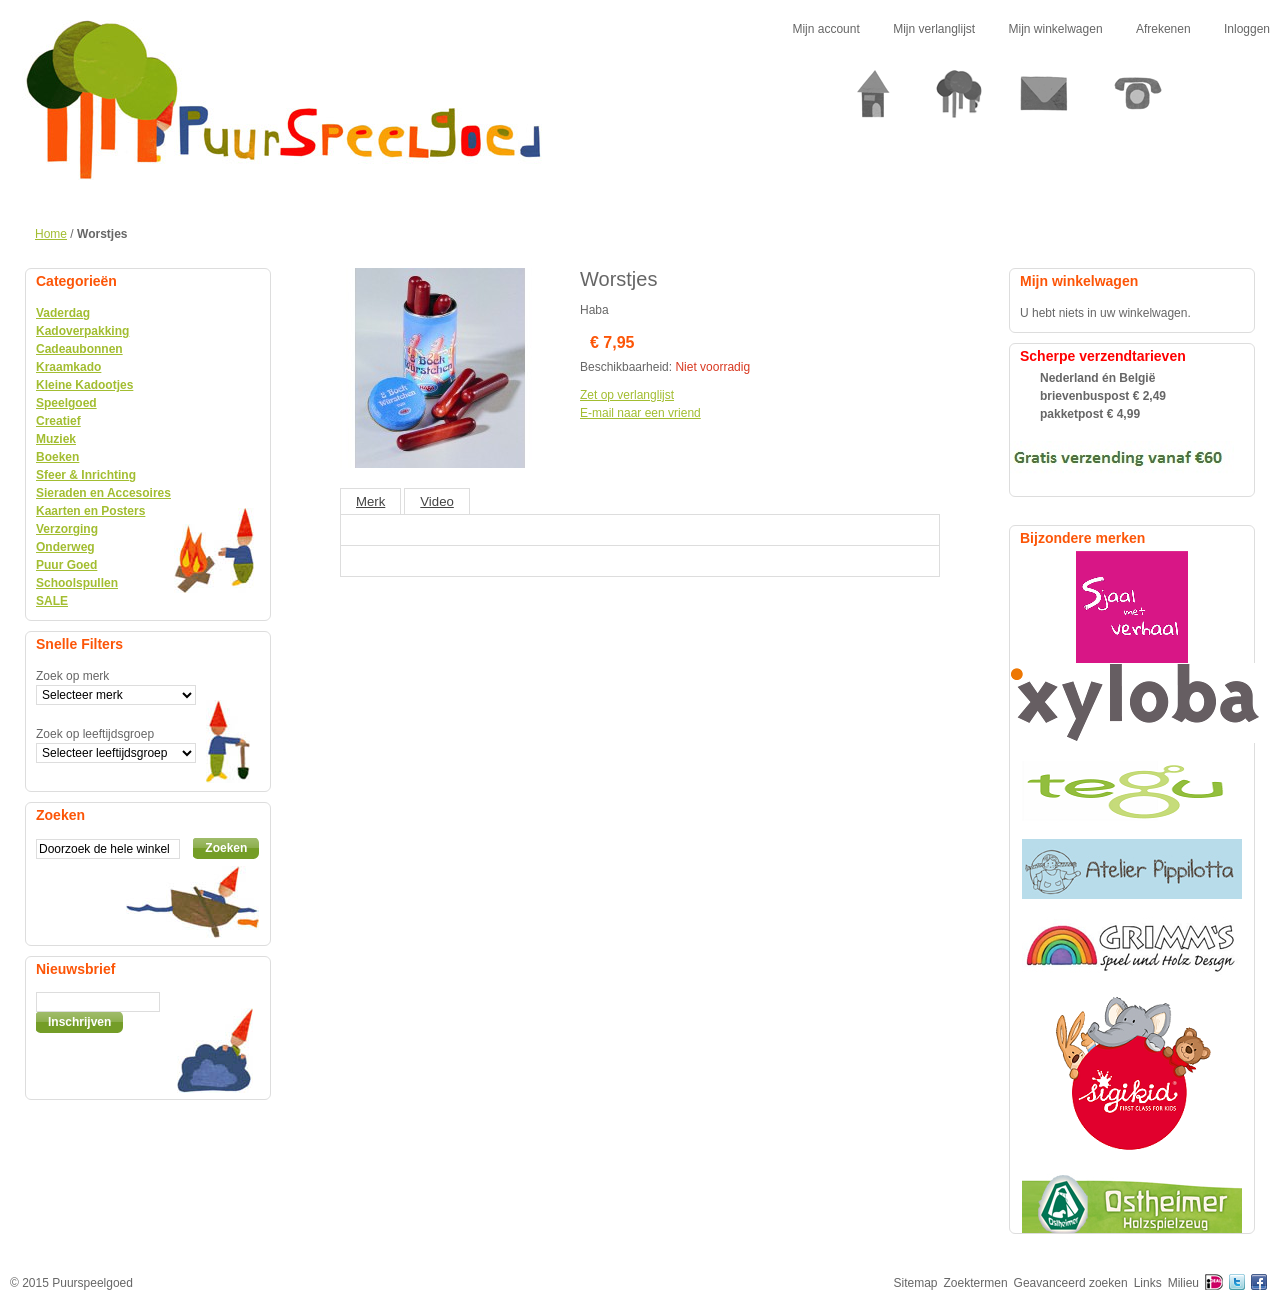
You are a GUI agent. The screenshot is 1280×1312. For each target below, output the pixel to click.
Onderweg (65, 547)
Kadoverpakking (82, 331)
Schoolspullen (77, 583)
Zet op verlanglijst (627, 395)
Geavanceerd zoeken (1071, 1283)
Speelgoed (66, 403)
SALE (52, 601)
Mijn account (825, 29)
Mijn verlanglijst (934, 29)
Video (437, 501)
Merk (370, 501)
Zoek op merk (72, 676)
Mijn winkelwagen (1056, 29)
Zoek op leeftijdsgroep (95, 734)
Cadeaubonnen (79, 349)
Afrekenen (1163, 29)
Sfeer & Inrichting (86, 475)
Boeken (57, 457)
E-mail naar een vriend (640, 413)
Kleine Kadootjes (84, 385)
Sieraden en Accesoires (103, 493)
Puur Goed (66, 565)
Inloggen (1247, 29)
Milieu (1183, 1283)
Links (1148, 1283)
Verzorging (67, 529)
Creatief (58, 421)
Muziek (56, 439)
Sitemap (916, 1283)
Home (51, 234)
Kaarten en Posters (90, 511)
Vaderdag (63, 313)
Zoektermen (976, 1283)
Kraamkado (68, 367)
